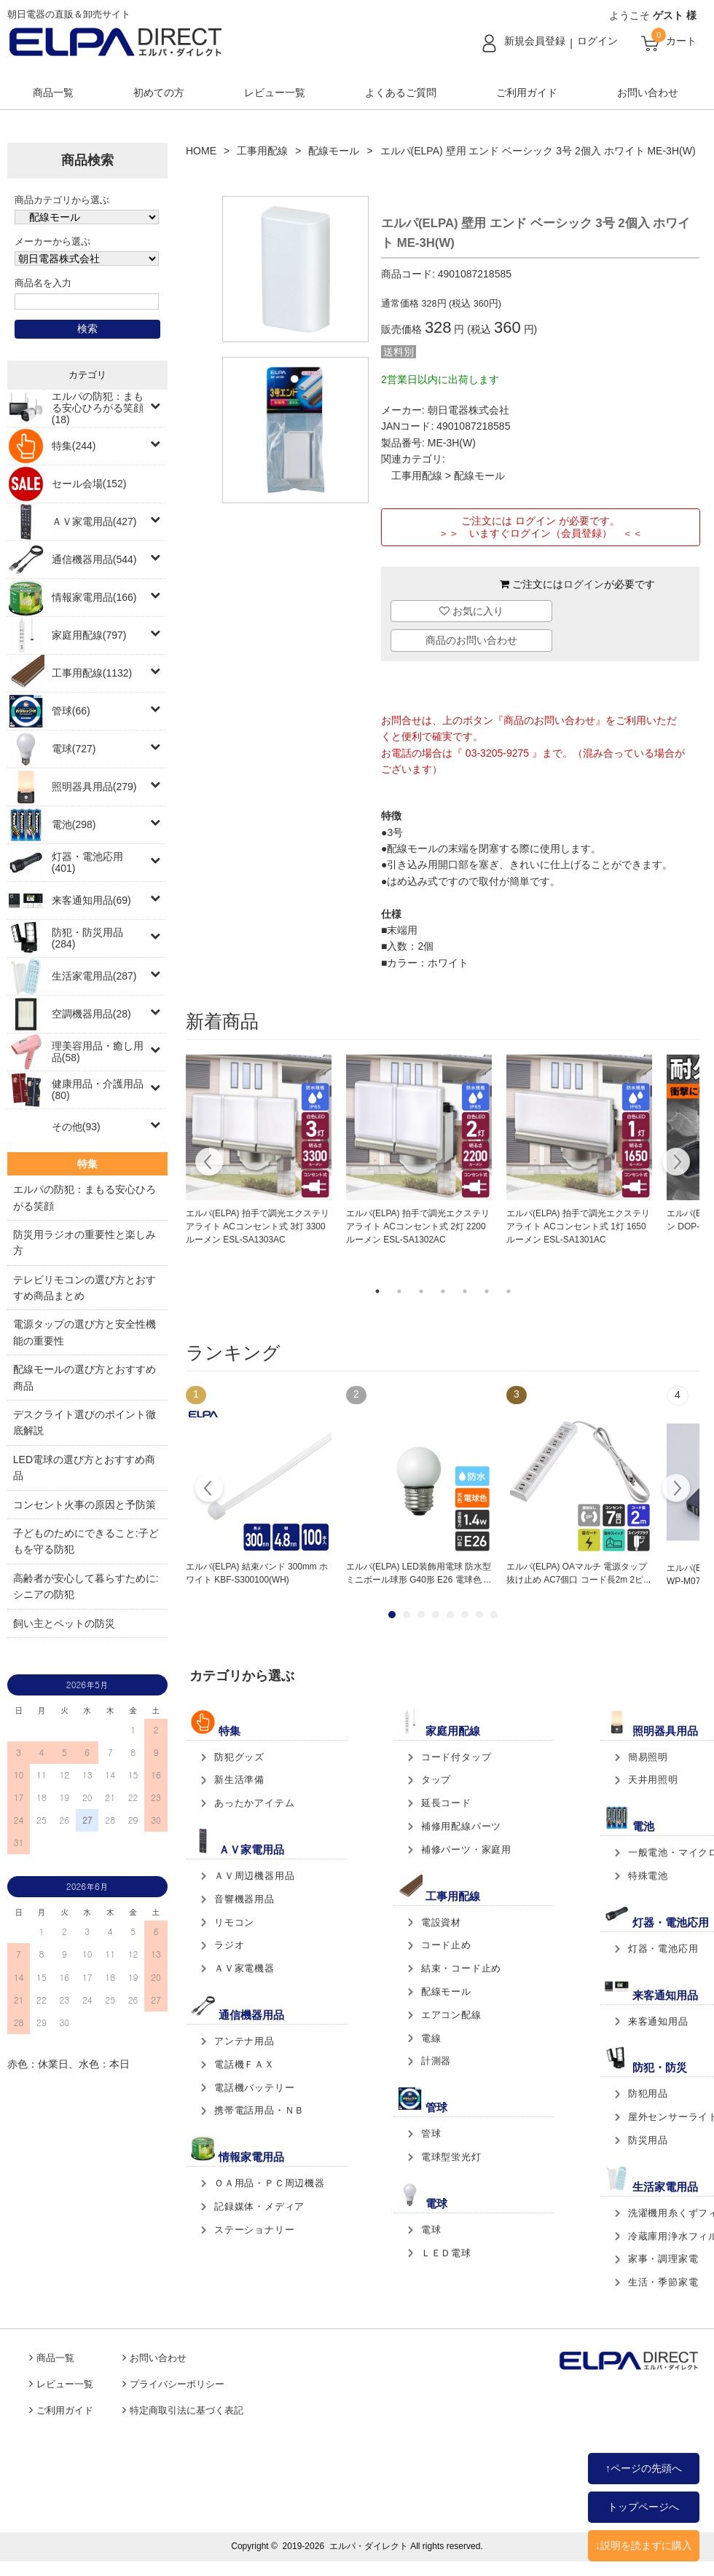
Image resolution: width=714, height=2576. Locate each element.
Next (675, 1164)
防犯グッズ (239, 1757)
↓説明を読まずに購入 (643, 2545)
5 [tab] (465, 1291)
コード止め (446, 1944)
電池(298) (74, 824)
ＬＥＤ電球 (446, 2253)
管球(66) (71, 711)
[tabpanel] (259, 1151)
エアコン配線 (451, 2014)
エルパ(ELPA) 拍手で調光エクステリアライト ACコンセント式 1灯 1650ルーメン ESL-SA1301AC (578, 1226)
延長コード (446, 1802)
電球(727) (74, 749)
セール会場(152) (89, 483)
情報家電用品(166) (94, 597)
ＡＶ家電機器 (244, 1968)
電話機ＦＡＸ (244, 2064)
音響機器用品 (244, 1899)
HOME (201, 151)
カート (681, 41)
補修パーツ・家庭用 (466, 1849)
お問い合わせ (647, 92)
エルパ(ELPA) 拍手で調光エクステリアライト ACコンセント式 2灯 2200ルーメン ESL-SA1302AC (418, 1226)
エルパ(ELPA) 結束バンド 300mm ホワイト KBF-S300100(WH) (257, 1573)
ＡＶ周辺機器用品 (254, 1875)
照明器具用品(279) (94, 786)
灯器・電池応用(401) (87, 862)
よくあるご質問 (400, 92)
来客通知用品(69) (91, 900)
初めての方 (158, 92)
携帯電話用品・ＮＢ (259, 2110)
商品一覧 (53, 92)
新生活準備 (239, 1779)
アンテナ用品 (244, 2041)
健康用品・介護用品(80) (98, 1089)
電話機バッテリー (254, 2087)
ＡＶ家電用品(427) (94, 521)
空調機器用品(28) (91, 1014)
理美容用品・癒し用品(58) (98, 1051)
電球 (431, 2229)
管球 (431, 2133)
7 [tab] (508, 1291)
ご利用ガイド (526, 92)
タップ (436, 1779)
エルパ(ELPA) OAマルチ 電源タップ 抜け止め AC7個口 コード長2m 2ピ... (578, 1573)
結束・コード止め (461, 1968)
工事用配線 (262, 151)
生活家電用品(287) (94, 976)
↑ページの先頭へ (643, 2468)
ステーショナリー (254, 2229)
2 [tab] (399, 1291)
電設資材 (441, 1922)
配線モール (333, 151)
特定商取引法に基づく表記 (186, 2411)
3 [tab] (421, 1291)
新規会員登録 (534, 41)
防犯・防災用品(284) (87, 938)
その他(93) (76, 1127)
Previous (209, 1164)
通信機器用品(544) (94, 559)
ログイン (597, 41)
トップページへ (643, 2507)
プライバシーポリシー (177, 2384)
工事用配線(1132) (92, 673)
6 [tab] (486, 1291)
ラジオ (229, 1944)
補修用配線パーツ (461, 1826)
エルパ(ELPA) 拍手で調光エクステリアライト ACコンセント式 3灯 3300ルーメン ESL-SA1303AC (257, 1226)
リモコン (234, 1922)
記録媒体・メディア (259, 2206)
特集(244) (74, 446)
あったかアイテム (254, 1802)
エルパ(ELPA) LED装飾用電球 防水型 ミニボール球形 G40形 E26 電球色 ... (418, 1573)
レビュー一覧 (274, 92)
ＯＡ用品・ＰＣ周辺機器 (269, 2183)
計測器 (436, 2060)
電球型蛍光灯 (451, 2156)
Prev (209, 1490)
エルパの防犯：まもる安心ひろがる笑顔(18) (98, 407)
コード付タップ (456, 1757)
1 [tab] (377, 1291)
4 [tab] (443, 1291)
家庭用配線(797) (89, 635)
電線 (431, 2038)
